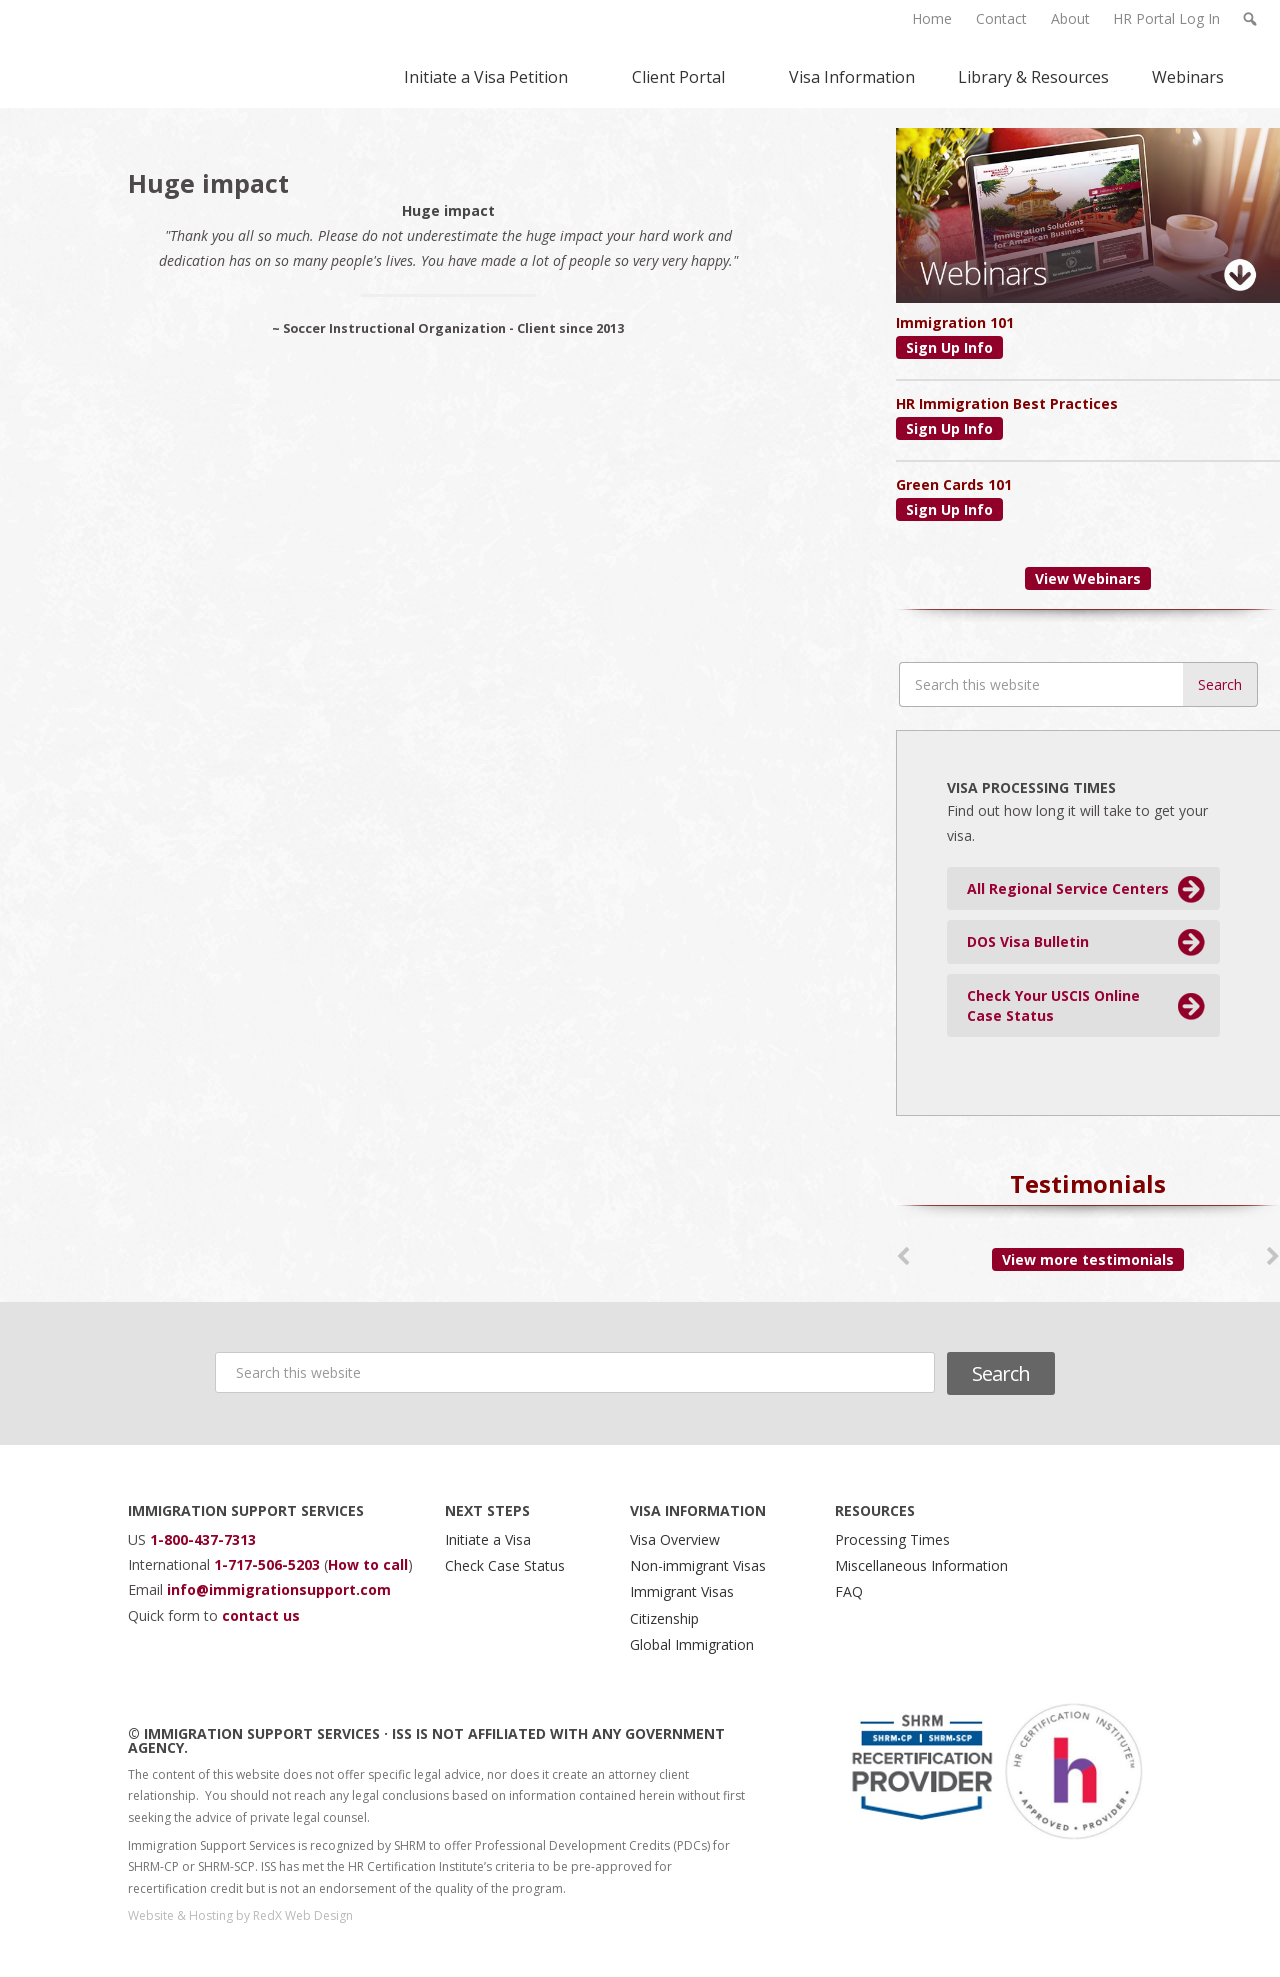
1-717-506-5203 (269, 1564)
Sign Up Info (949, 347)
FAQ (849, 1591)
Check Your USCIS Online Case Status (1053, 1005)
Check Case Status (505, 1565)
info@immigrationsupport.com (279, 1589)
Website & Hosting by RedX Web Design (240, 1915)
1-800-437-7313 (203, 1539)
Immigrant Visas (682, 1591)
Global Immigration (692, 1644)
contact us (261, 1615)
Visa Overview (675, 1539)
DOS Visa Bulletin (1028, 941)
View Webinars (1088, 578)
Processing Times (892, 1539)
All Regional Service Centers (1068, 888)
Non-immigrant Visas (698, 1565)
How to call (368, 1564)
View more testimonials (1088, 1259)
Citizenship (664, 1618)
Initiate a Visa (488, 1539)
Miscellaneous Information (921, 1565)
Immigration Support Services (144, 54)
